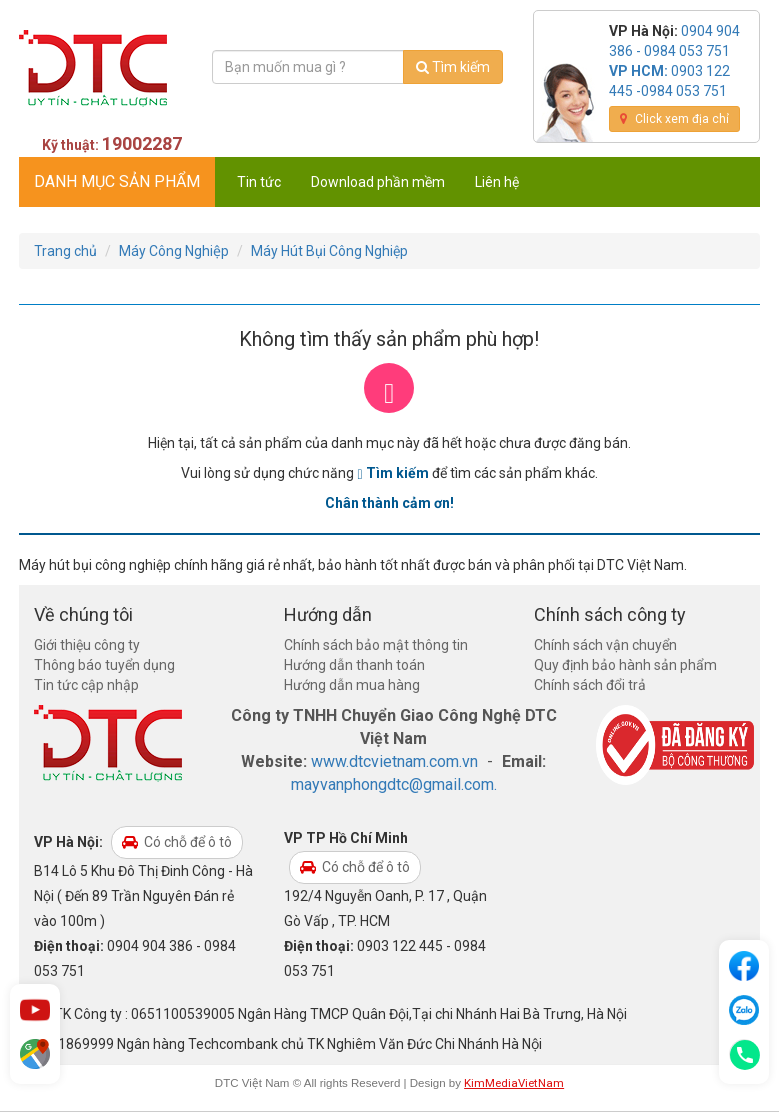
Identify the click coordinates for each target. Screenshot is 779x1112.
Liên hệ (497, 182)
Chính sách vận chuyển (605, 645)
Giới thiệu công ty (87, 645)
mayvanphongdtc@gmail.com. (394, 784)
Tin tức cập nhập (86, 685)
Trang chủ (65, 251)
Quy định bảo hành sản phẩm (625, 665)
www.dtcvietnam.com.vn (394, 761)
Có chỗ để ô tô (177, 842)
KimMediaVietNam (514, 1083)
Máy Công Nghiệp (174, 251)
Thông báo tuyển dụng (104, 665)
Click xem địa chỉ (674, 119)
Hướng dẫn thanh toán (354, 665)
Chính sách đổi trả (590, 685)
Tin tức (259, 182)
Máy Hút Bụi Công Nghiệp (329, 251)
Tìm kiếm (453, 67)
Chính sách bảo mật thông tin (376, 645)
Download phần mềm (378, 182)
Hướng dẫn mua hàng (352, 685)
